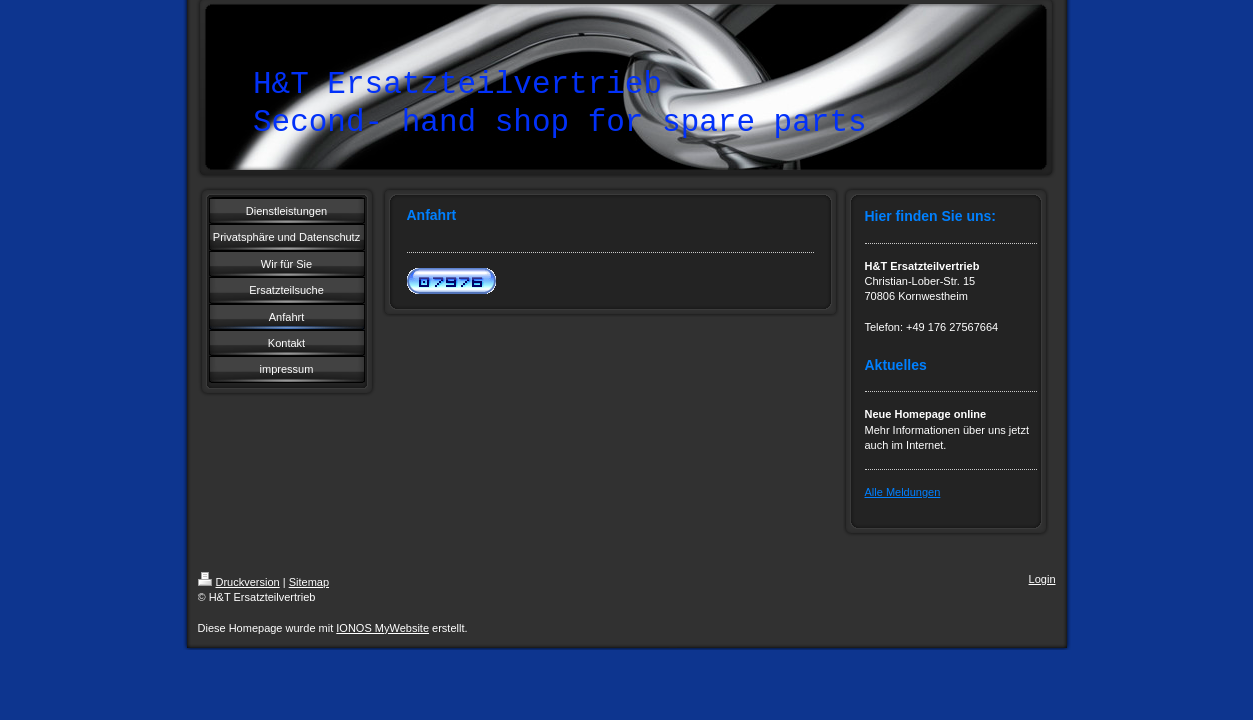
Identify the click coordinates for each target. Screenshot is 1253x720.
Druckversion (239, 582)
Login (1042, 579)
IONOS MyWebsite (382, 628)
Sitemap (309, 582)
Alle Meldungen (903, 492)
